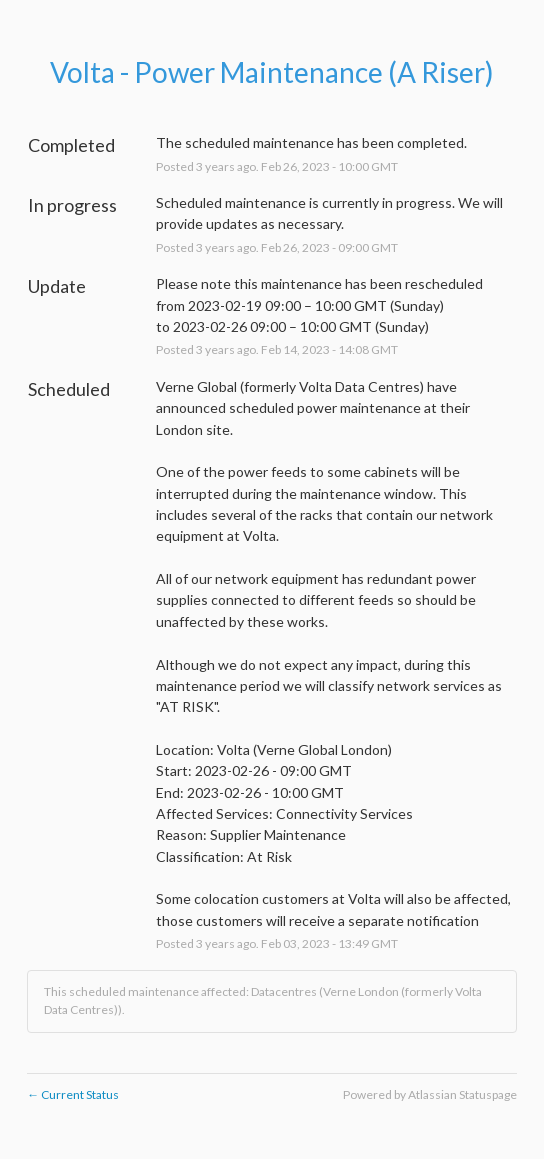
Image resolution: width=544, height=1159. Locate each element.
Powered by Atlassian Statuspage (430, 1094)
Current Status (73, 1094)
